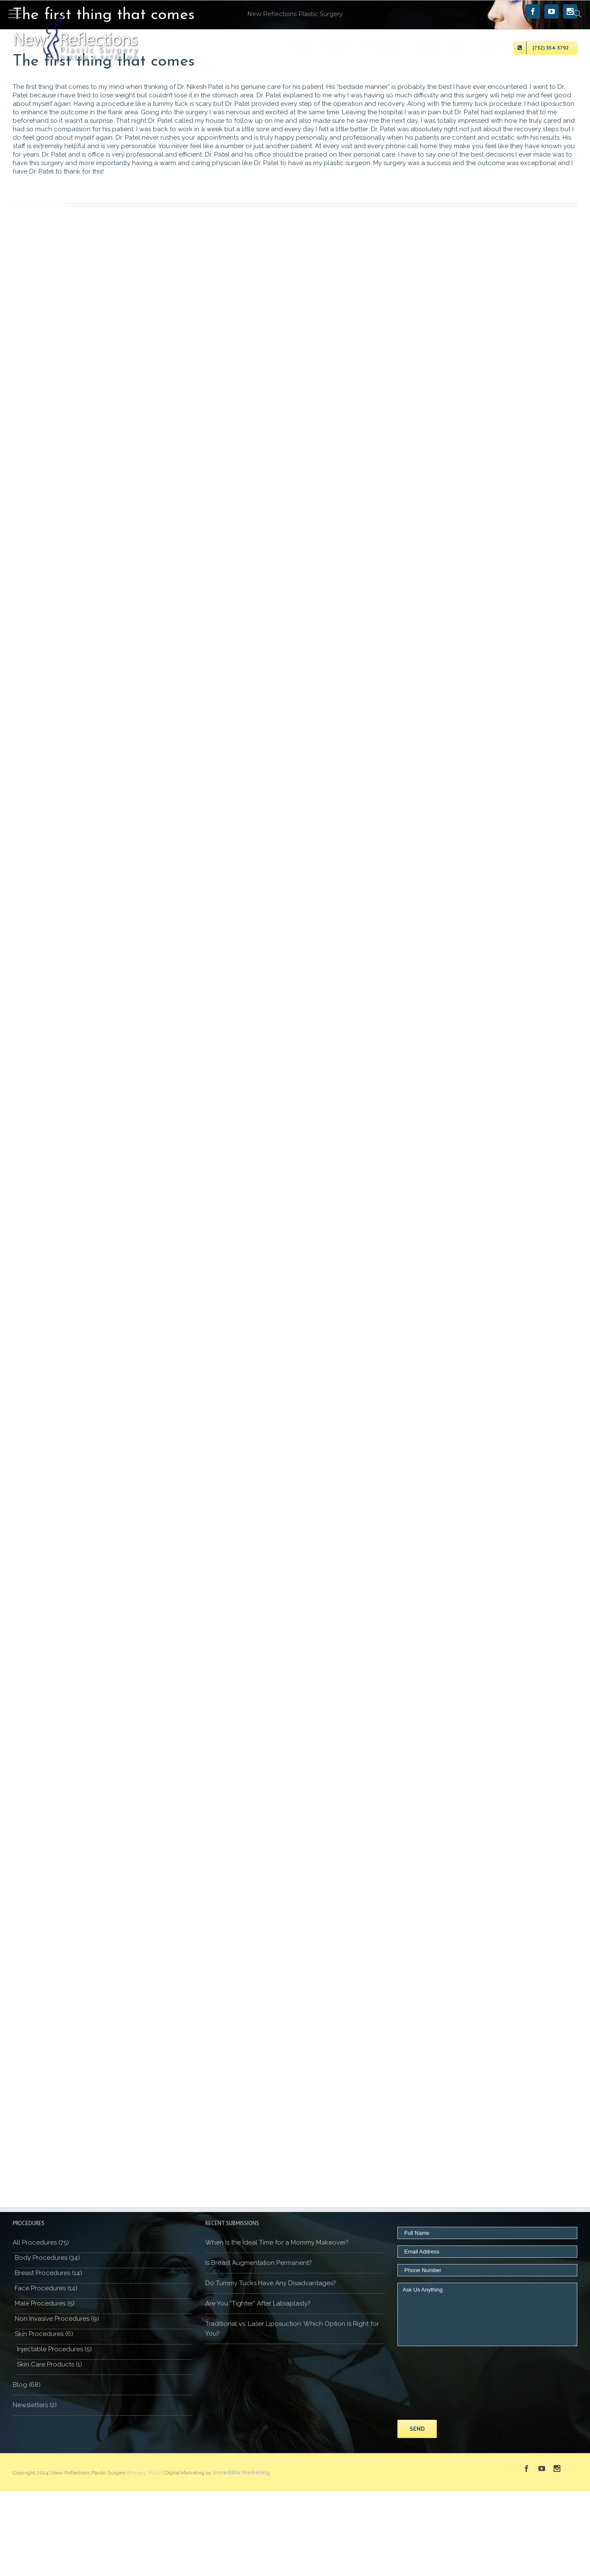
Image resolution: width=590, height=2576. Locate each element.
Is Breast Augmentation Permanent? (258, 2263)
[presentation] (432, 2383)
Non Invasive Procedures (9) (57, 2318)
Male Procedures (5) (44, 2303)
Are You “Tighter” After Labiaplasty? (258, 2303)
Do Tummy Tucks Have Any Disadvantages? (270, 2283)
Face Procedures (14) (46, 2288)
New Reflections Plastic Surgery (295, 14)
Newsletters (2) (35, 2405)
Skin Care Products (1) (49, 2364)
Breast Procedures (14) (48, 2273)
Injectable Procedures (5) (54, 2349)
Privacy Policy (145, 2473)
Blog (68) (27, 2384)
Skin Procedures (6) (44, 2334)
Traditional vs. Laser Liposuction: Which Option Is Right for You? (292, 2328)
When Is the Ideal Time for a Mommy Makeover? (277, 2242)
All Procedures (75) (41, 2242)
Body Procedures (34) (47, 2258)
